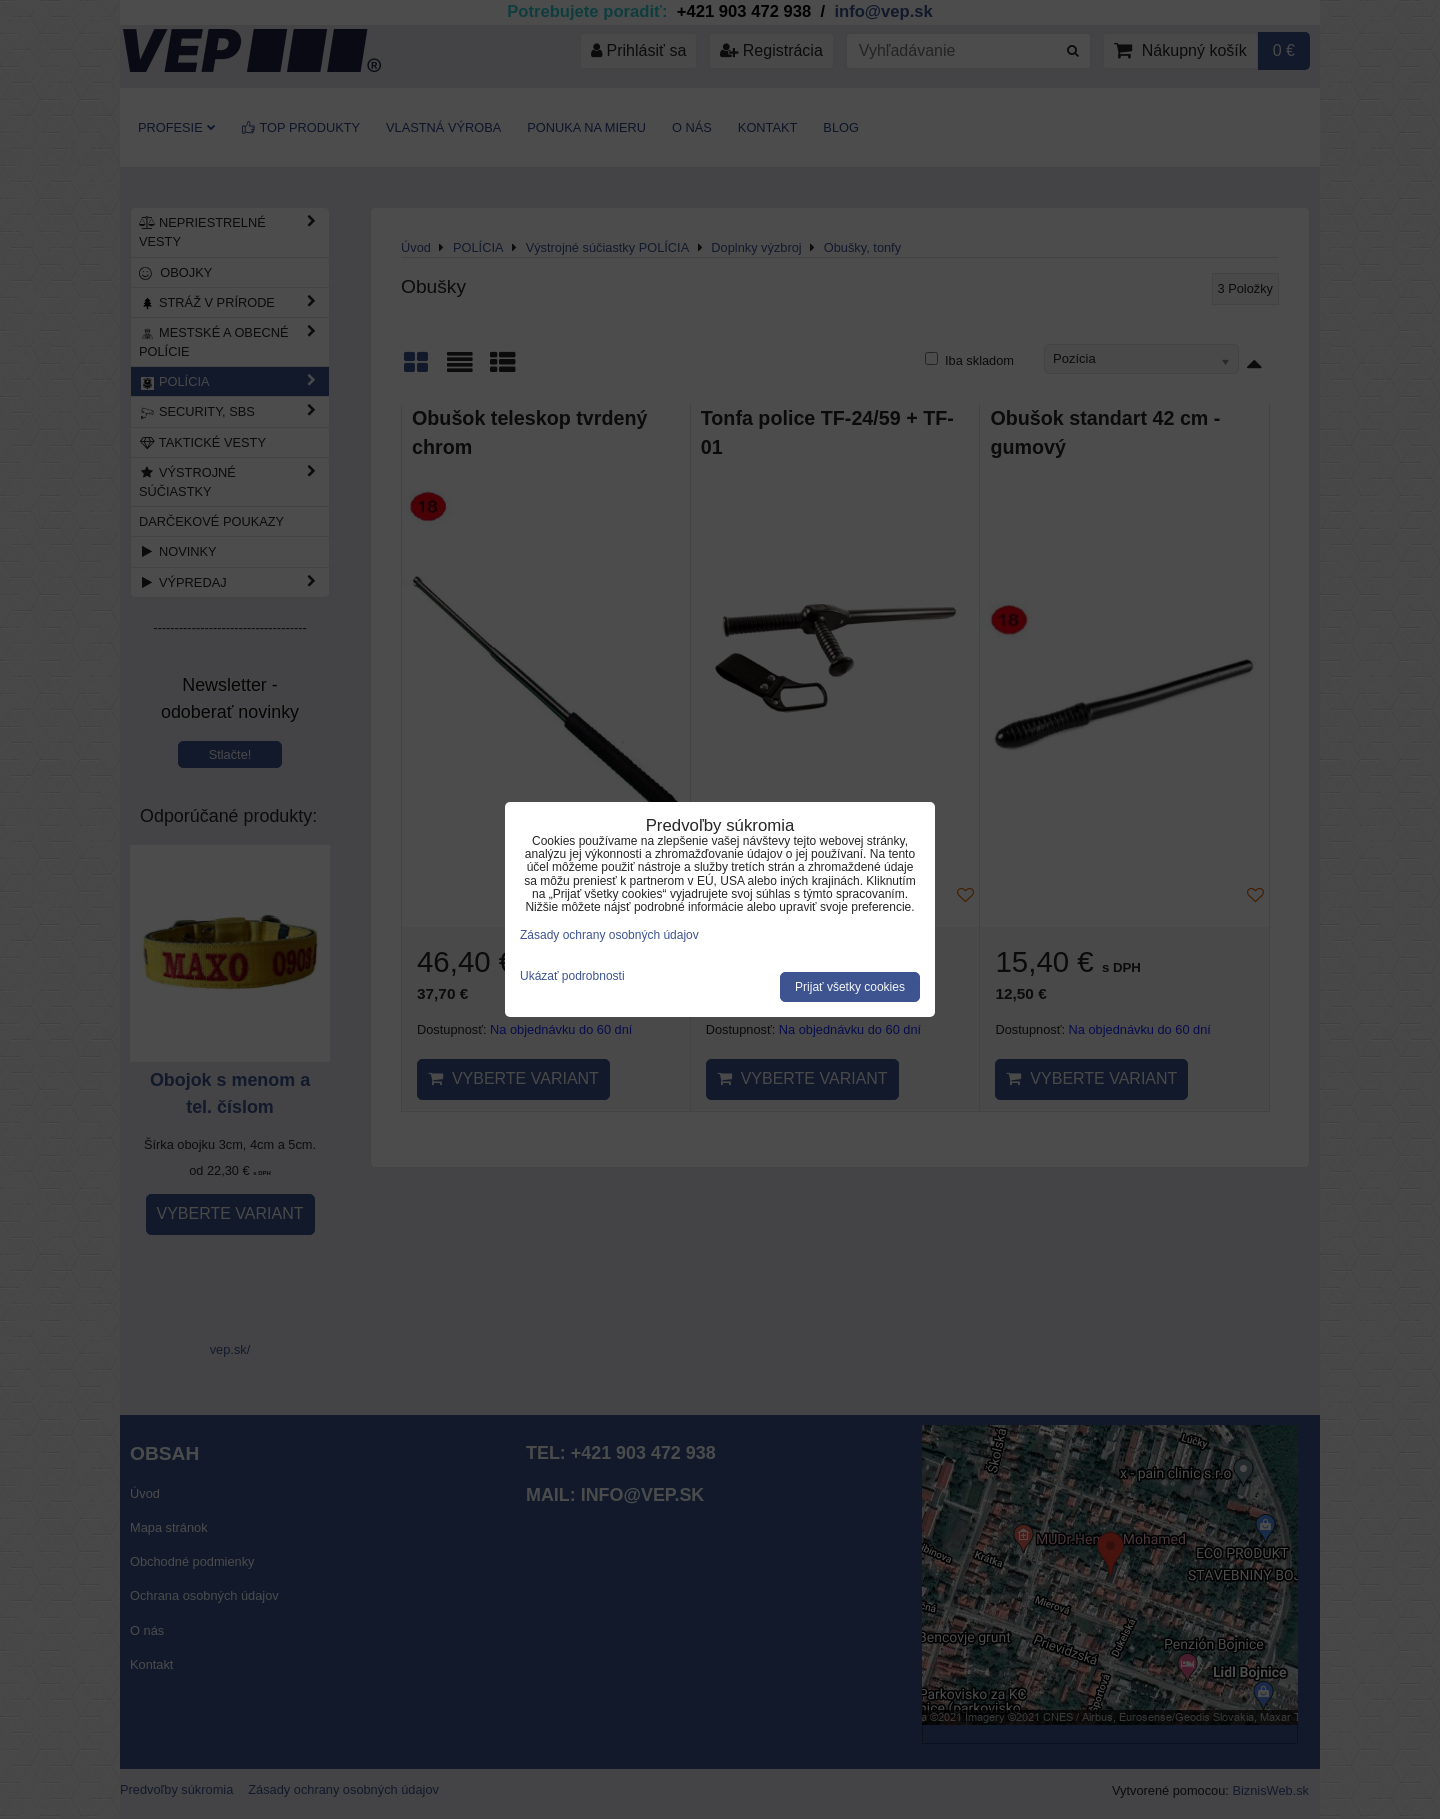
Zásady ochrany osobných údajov (609, 935)
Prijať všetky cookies (850, 987)
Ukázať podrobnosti (572, 976)
